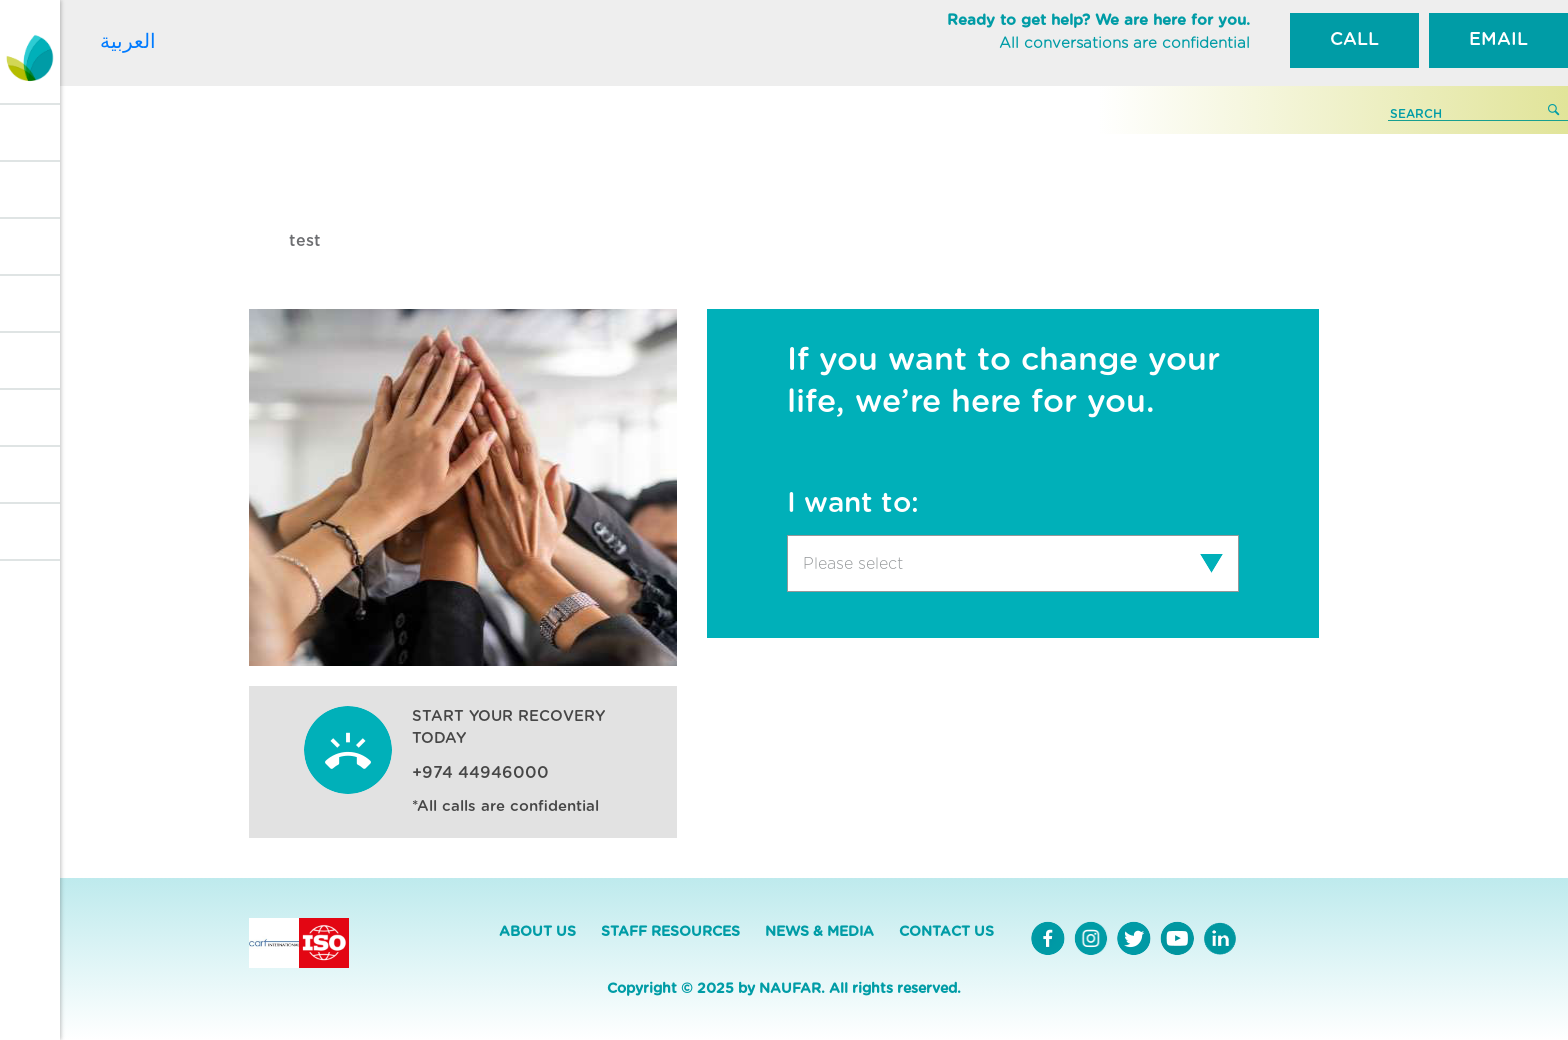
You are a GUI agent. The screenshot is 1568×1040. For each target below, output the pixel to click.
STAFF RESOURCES (670, 932)
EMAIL (1498, 40)
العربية (128, 41)
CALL (1354, 40)
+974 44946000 (480, 773)
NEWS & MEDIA (819, 932)
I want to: (853, 504)
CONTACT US (946, 932)
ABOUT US (537, 932)
